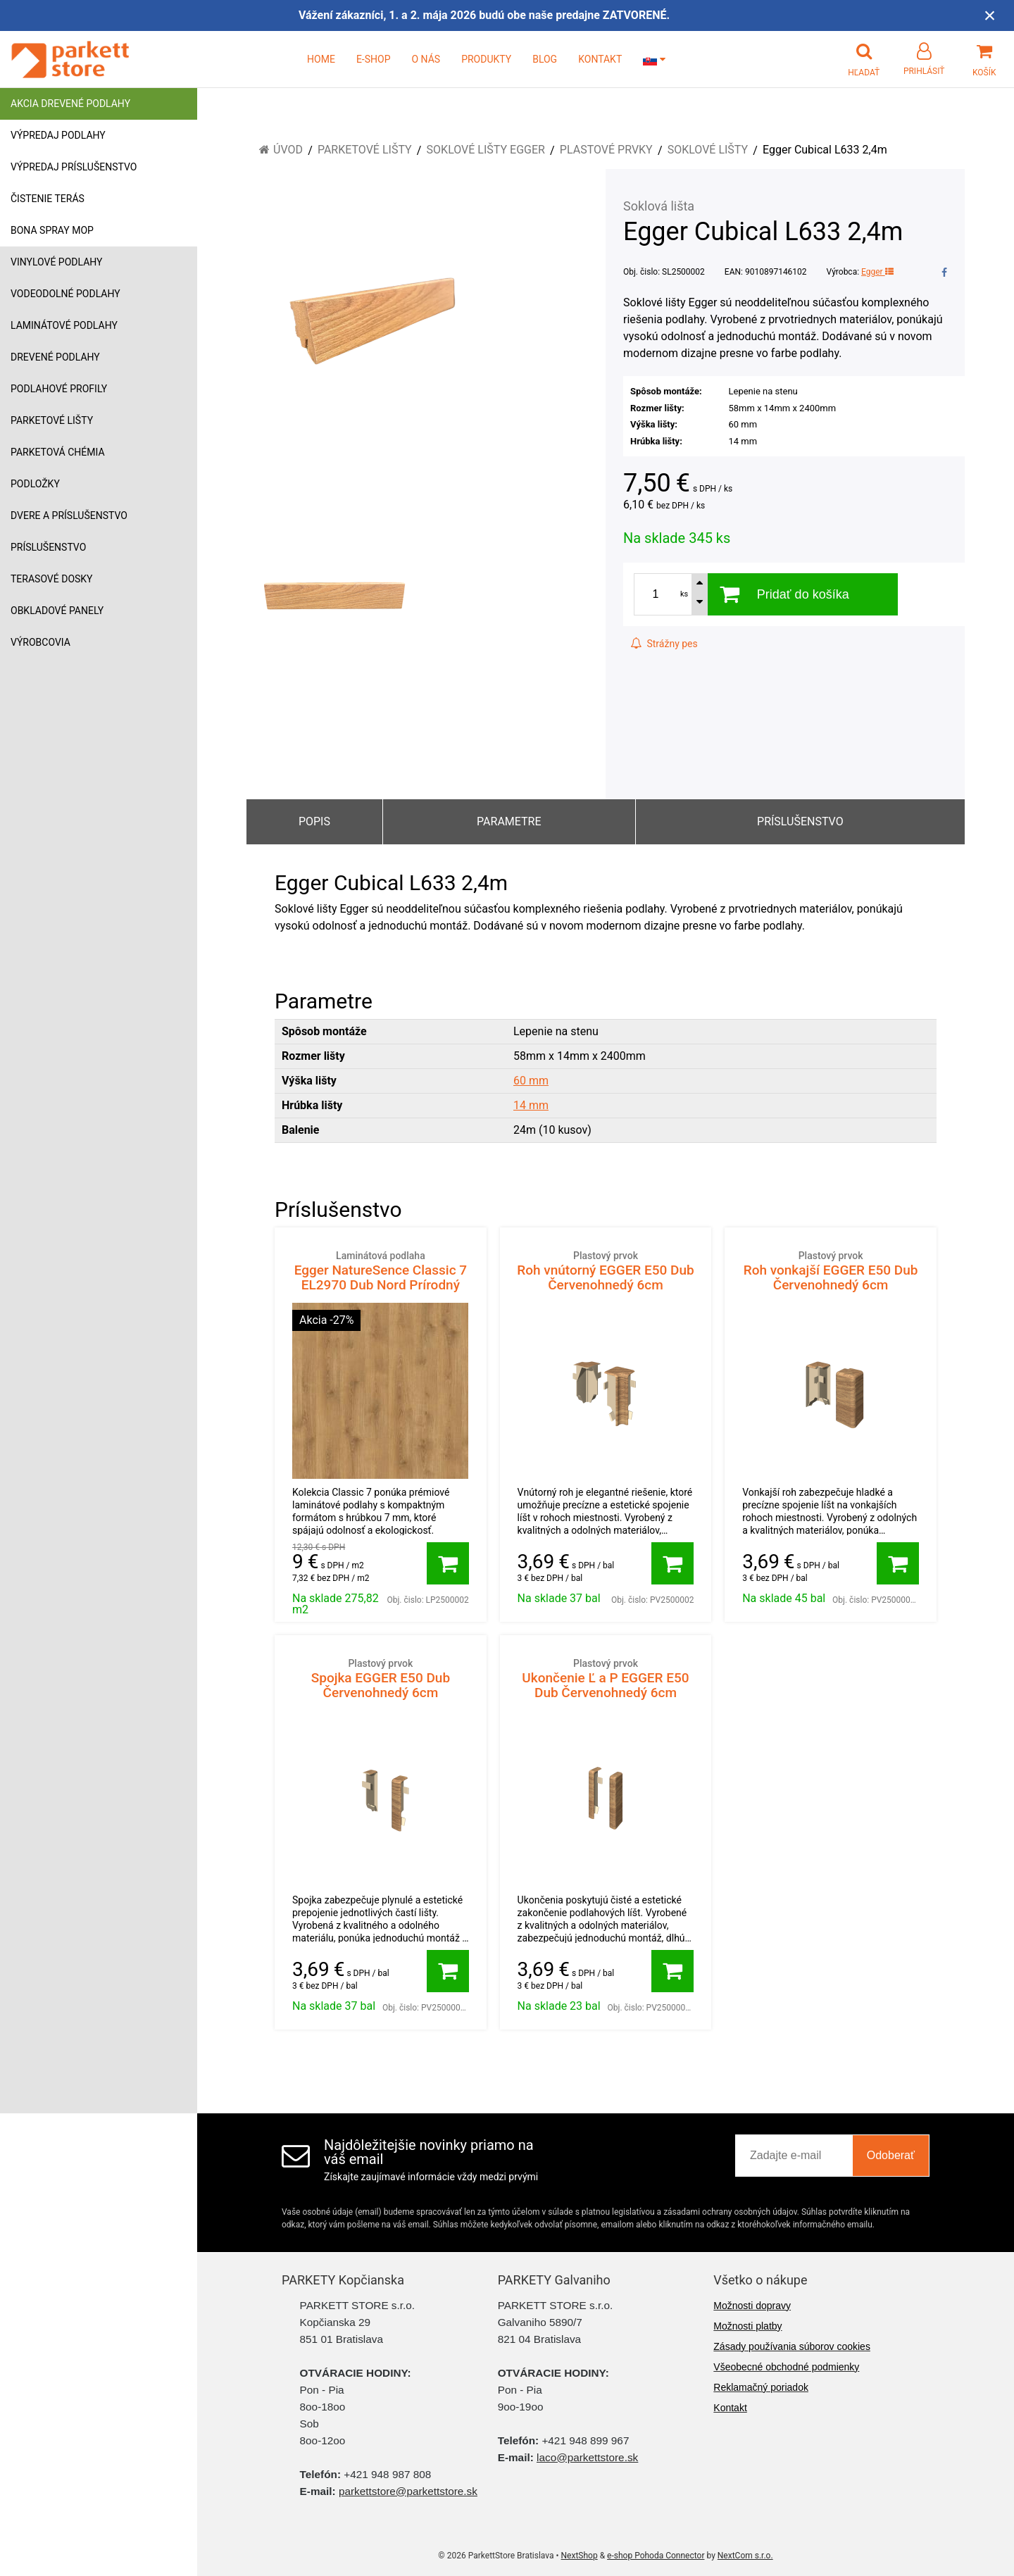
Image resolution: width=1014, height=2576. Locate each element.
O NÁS (425, 59)
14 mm (531, 1105)
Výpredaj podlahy (58, 135)
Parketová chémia (58, 452)
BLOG (544, 59)
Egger (877, 272)
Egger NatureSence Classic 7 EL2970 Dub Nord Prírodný (380, 1271)
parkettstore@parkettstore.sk (408, 2491)
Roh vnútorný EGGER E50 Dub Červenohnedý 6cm (606, 1271)
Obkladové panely (57, 610)
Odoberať (891, 2155)
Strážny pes (664, 643)
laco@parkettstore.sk (587, 2457)
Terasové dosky (52, 578)
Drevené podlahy (55, 357)
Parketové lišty (52, 420)
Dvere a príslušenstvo (69, 515)
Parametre (509, 821)
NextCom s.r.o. (745, 2556)
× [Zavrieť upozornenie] (990, 15)
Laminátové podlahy (64, 325)
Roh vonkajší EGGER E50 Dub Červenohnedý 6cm (830, 1271)
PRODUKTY (486, 59)
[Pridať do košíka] (448, 1563)
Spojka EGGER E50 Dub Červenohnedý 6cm (380, 1678)
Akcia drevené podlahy (70, 103)
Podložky (35, 483)
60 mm (531, 1080)
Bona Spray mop (52, 230)
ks (684, 594)
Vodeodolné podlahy (65, 293)
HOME (321, 59)
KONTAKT (600, 59)
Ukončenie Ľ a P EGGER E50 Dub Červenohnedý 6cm (606, 1678)
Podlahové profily (59, 388)
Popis (314, 821)
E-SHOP (373, 59)
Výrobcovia (40, 642)
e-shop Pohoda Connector (655, 2556)
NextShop (579, 2556)
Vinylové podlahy (57, 262)
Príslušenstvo (48, 547)
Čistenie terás (47, 198)
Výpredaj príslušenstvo (74, 167)
